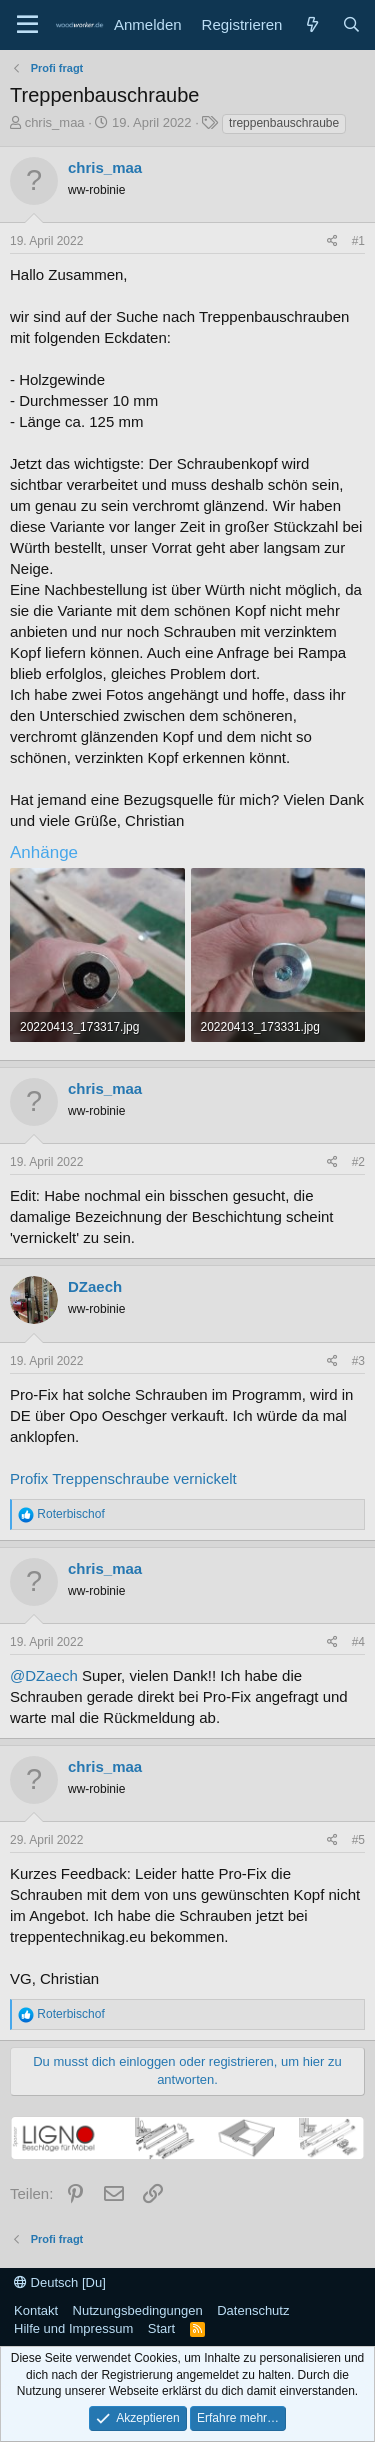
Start (161, 2328)
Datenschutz (253, 2310)
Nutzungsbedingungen (138, 2310)
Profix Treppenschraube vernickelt (123, 1478)
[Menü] (27, 25)
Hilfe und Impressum (73, 2328)
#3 (358, 1361)
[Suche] (351, 24)
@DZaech (44, 1675)
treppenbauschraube (284, 123)
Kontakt (36, 2310)
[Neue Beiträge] (311, 24)
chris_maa (55, 122)
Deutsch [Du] (60, 2282)
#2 (358, 1162)
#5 (358, 1840)
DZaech (95, 1286)
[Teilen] (332, 241)
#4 (358, 1642)
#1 (358, 241)
